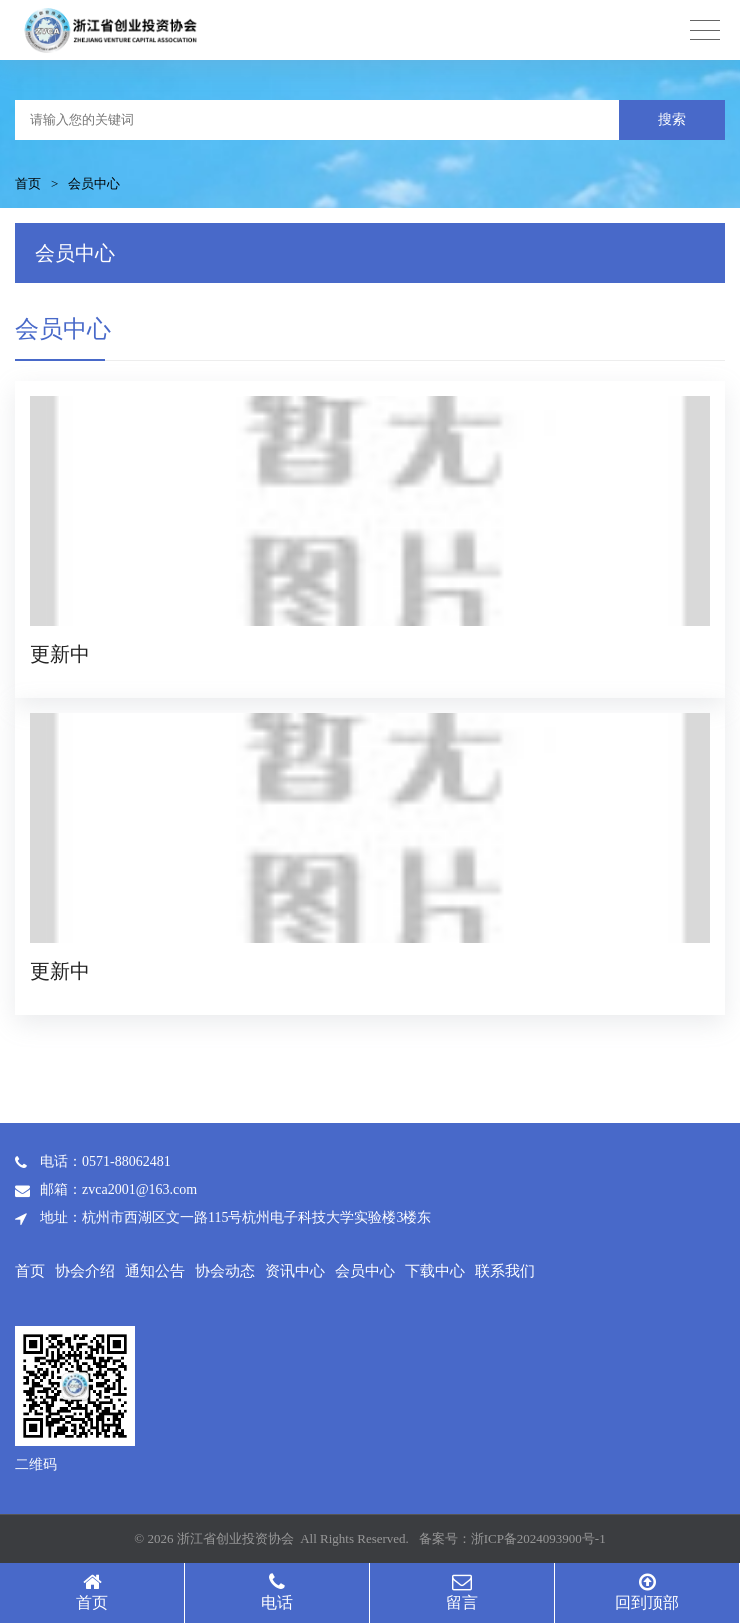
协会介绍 (85, 1271)
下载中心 (435, 1271)
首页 (28, 183)
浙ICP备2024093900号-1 (538, 1538)
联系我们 (505, 1271)
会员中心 (94, 183)
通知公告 (155, 1271)
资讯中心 (295, 1271)
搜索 (672, 119)
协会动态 (225, 1271)
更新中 (60, 654)
